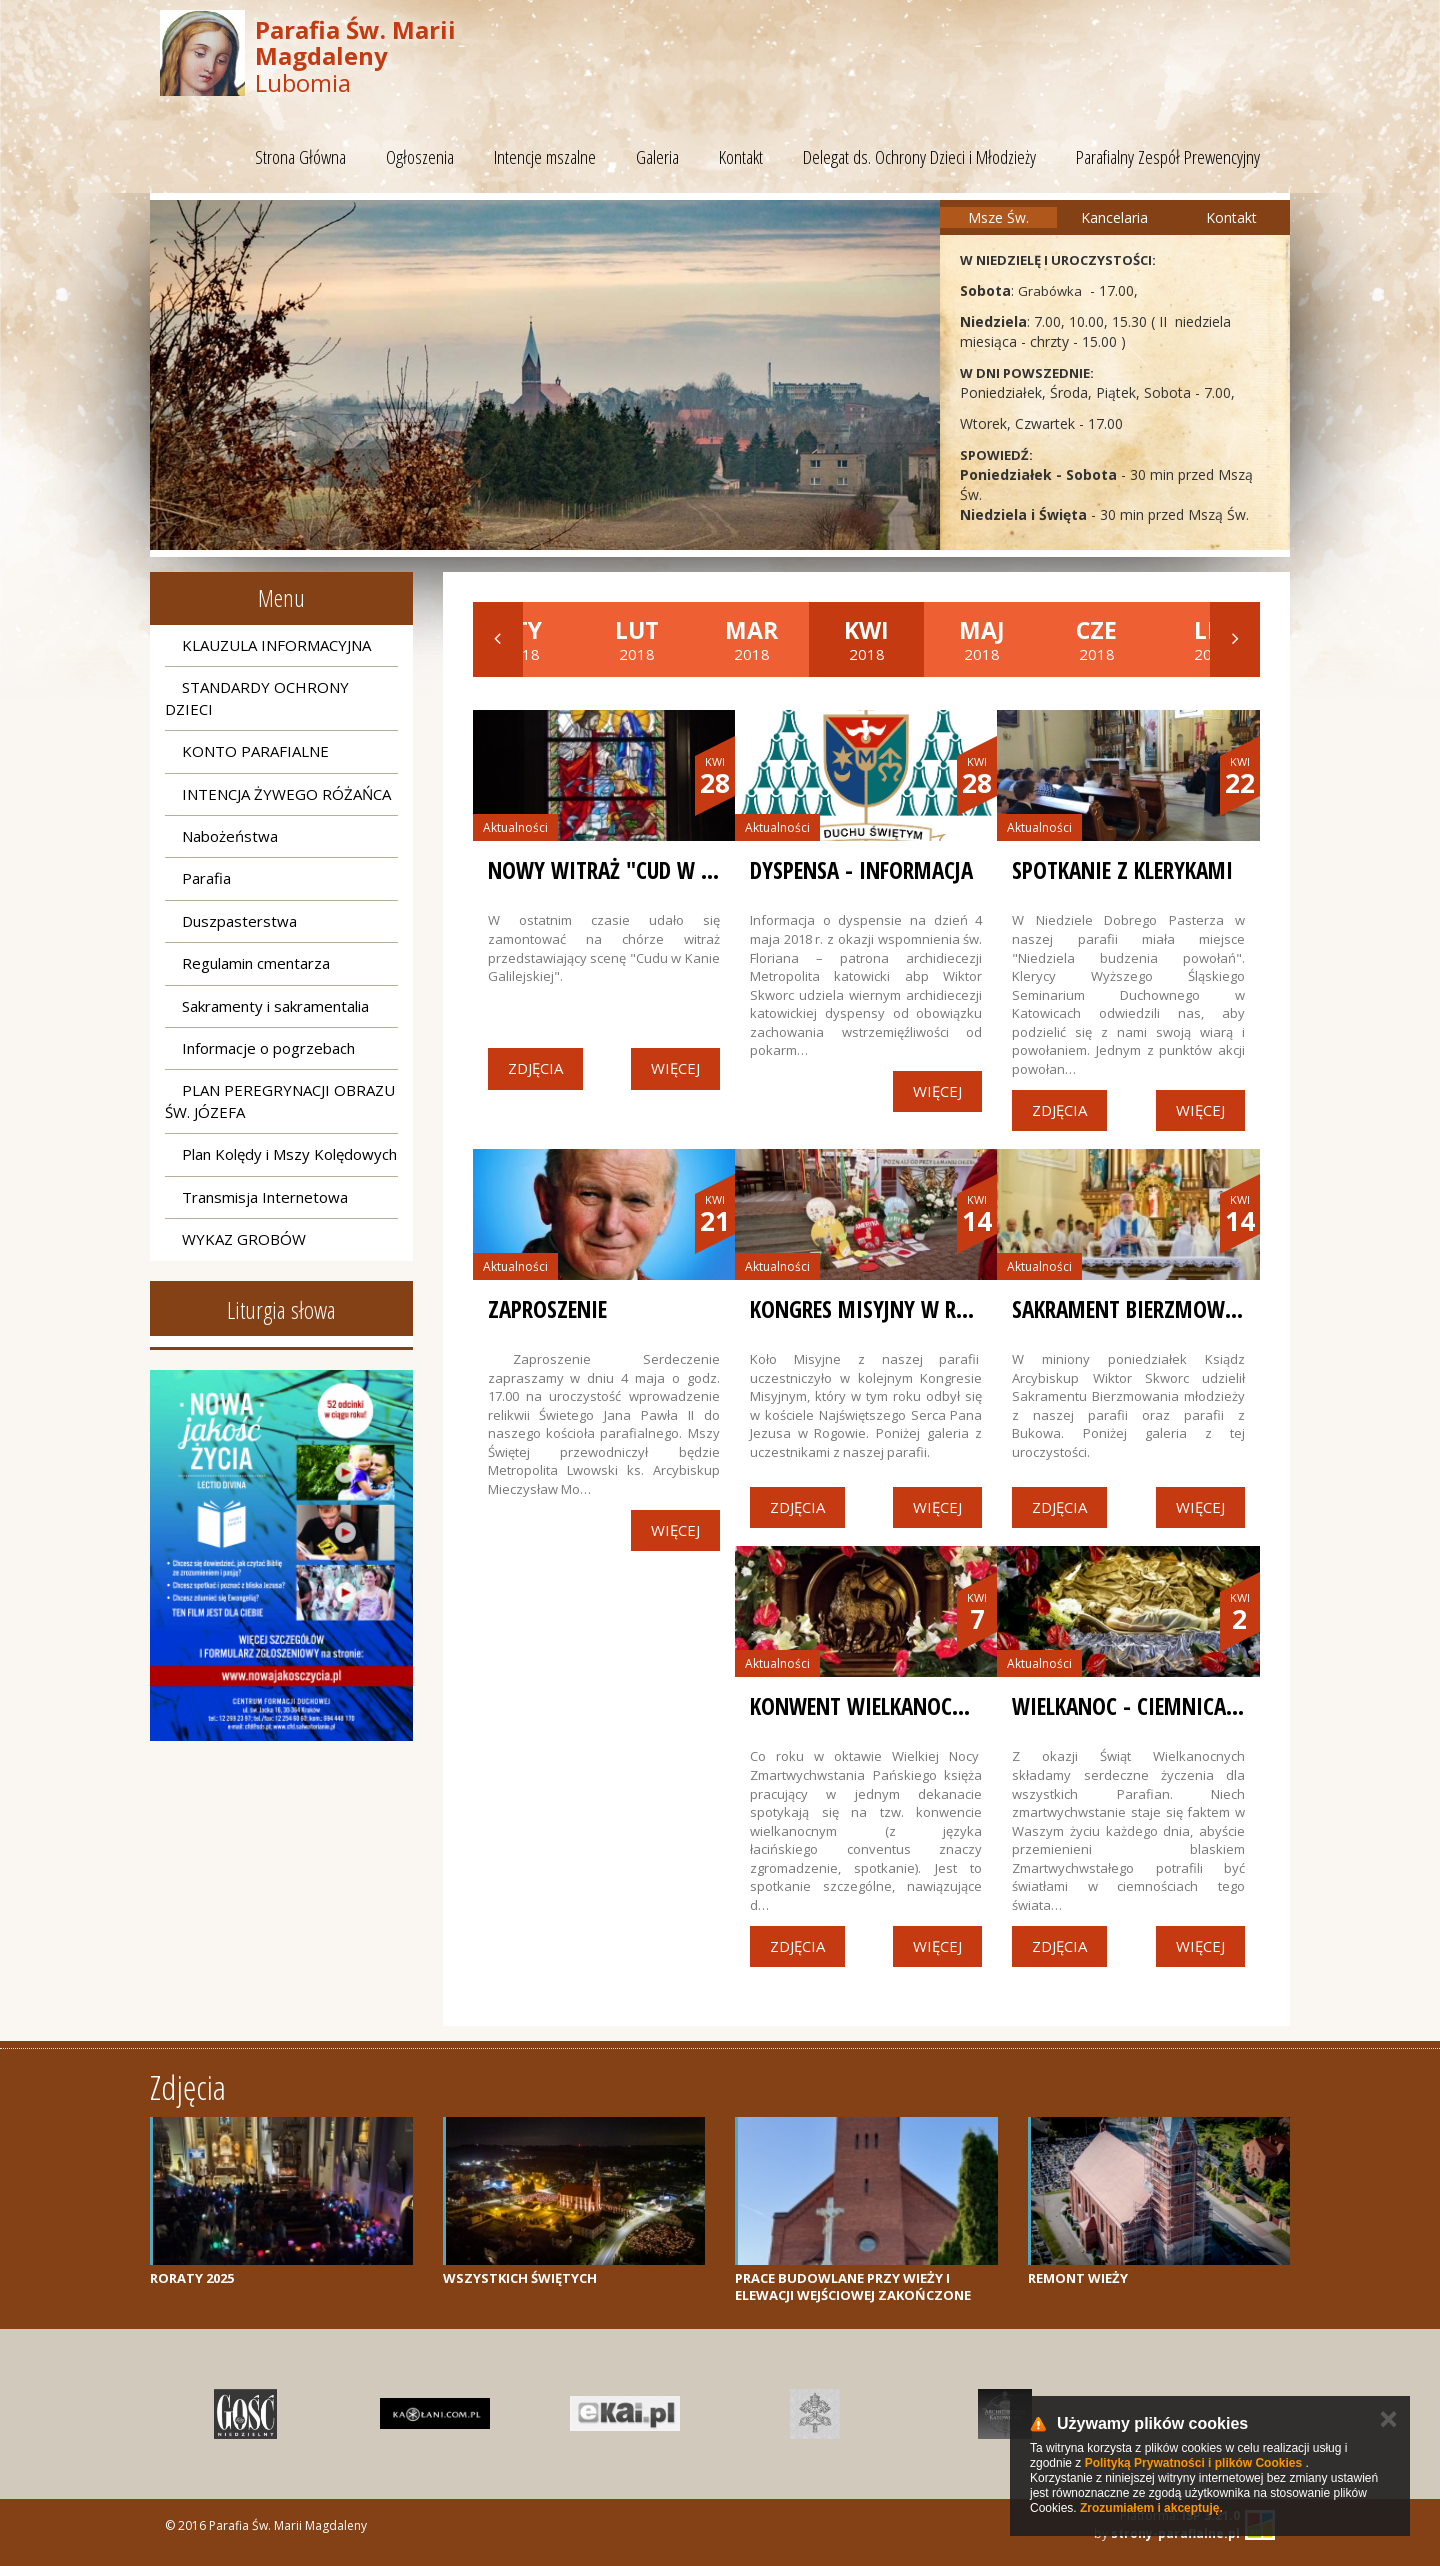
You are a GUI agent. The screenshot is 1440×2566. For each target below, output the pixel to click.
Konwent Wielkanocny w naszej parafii (947, 1706)
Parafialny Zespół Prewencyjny (1168, 157)
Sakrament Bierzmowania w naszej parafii (1224, 1309)
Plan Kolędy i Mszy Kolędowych (289, 1154)
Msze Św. (998, 217)
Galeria (657, 157)
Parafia (206, 878)
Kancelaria (1114, 217)
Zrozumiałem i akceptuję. (1151, 2508)
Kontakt (741, 157)
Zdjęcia (535, 1068)
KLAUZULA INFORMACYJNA (276, 645)
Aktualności (515, 827)
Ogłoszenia (420, 157)
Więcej (675, 1068)
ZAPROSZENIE (547, 1309)
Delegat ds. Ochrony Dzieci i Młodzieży (919, 157)
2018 (637, 639)
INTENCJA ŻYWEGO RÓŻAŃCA (286, 794)
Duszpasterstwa (239, 921)
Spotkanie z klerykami (1122, 870)
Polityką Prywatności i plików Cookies (1193, 2463)
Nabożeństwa (230, 836)
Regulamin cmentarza (256, 963)
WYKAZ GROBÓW (244, 1239)
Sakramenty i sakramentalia (275, 1006)
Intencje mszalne (545, 157)
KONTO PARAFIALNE (255, 751)
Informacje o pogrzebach (268, 1048)
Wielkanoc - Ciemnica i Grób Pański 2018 (1213, 1706)
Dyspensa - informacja (861, 870)
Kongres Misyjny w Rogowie (890, 1309)
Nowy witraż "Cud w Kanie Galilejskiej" (683, 870)
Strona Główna (300, 157)
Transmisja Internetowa (265, 1197)
